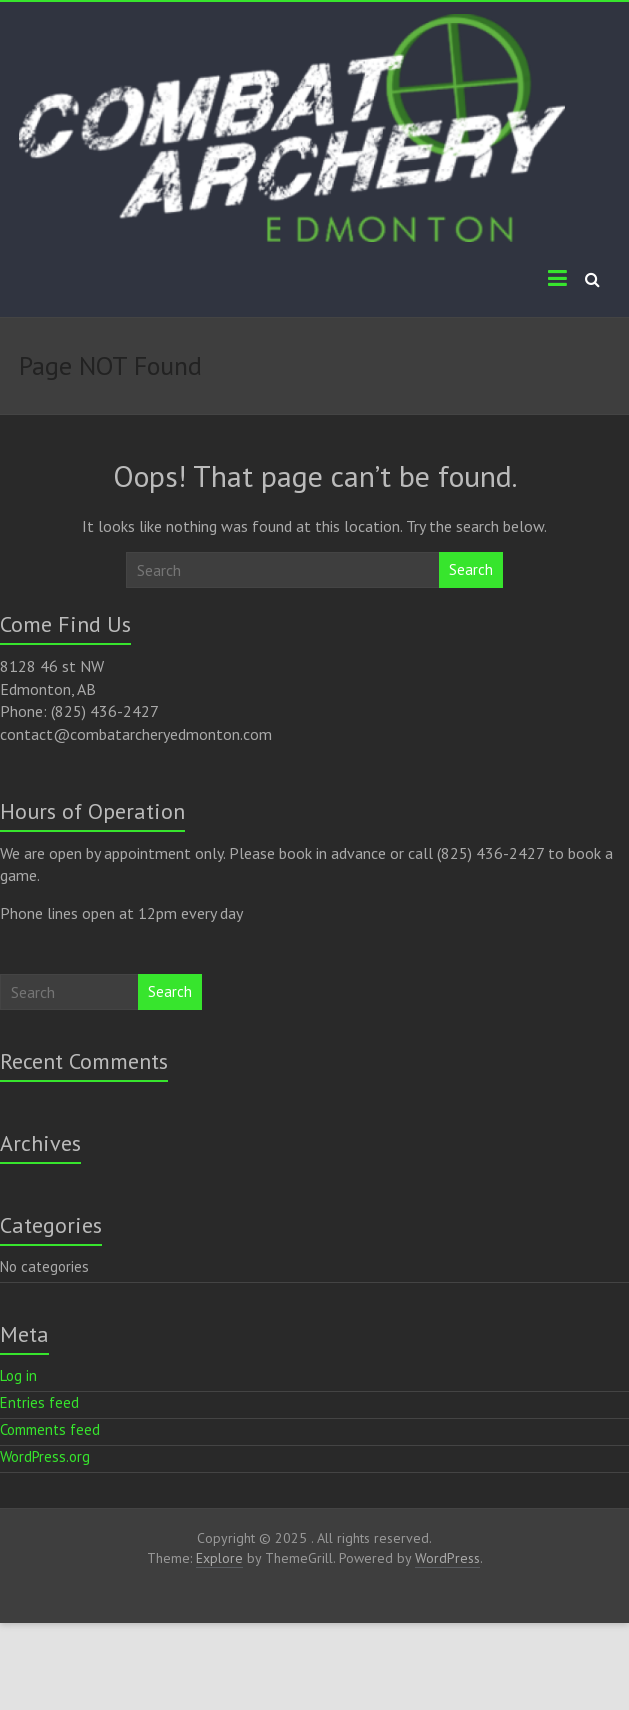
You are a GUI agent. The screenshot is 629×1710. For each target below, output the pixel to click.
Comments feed (50, 1429)
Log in (18, 1375)
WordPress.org (45, 1456)
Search (471, 569)
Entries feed (39, 1402)
